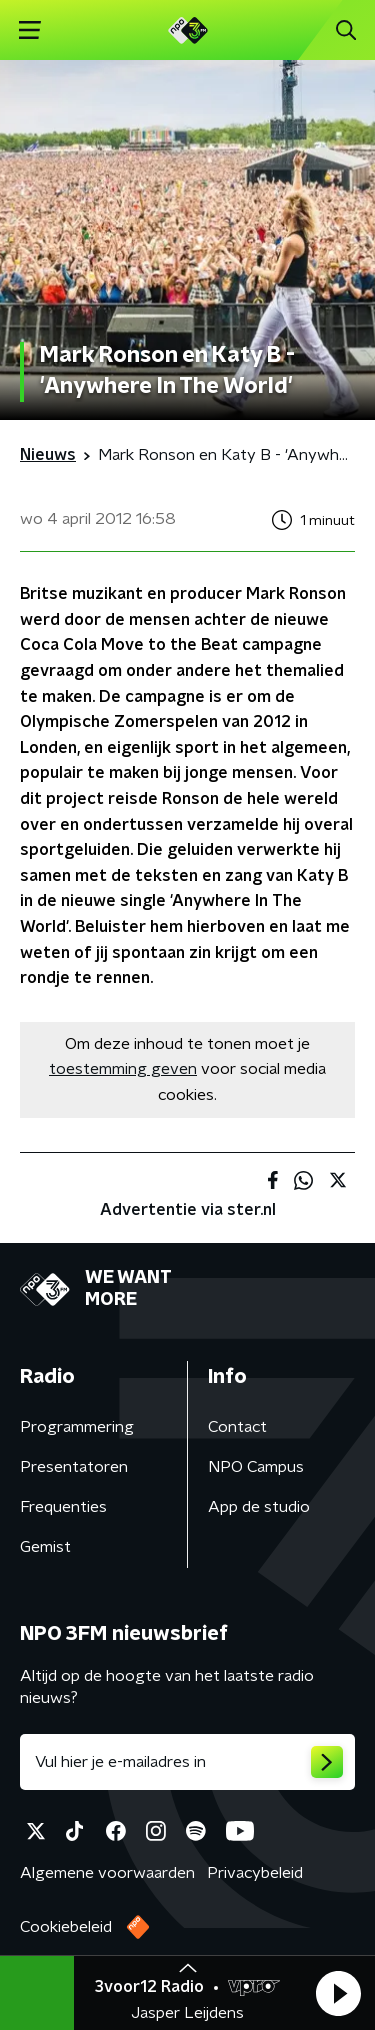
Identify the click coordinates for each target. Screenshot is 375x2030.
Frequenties (63, 1507)
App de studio (259, 1507)
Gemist (45, 1547)
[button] (338, 1993)
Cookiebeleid (66, 1927)
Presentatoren (74, 1467)
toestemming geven (123, 1069)
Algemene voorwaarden (107, 1873)
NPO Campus (256, 1467)
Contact (237, 1427)
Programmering (77, 1427)
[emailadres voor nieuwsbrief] (187, 1762)
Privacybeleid (255, 1873)
